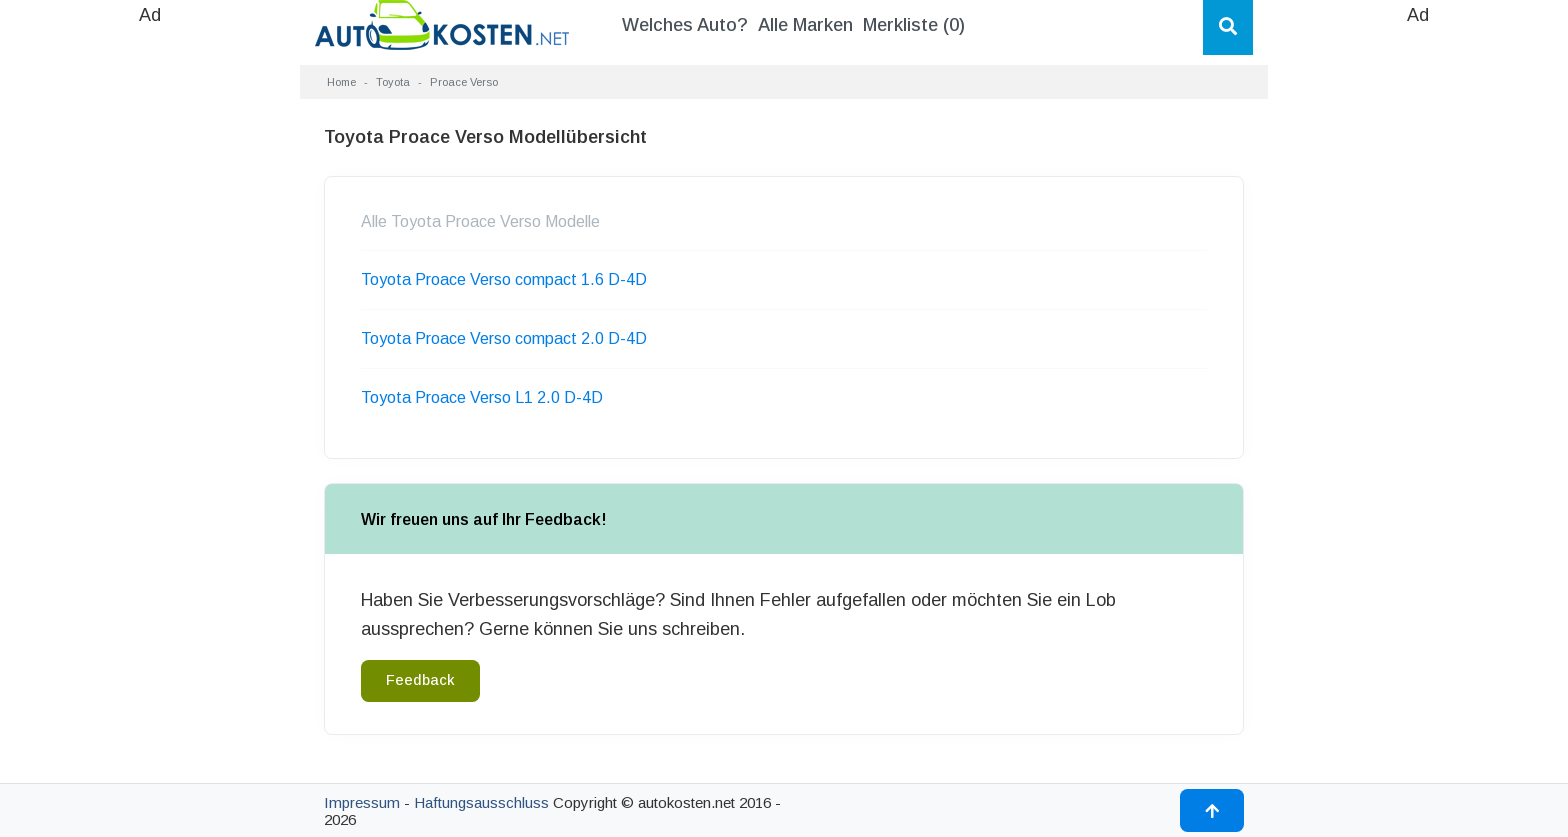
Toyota (393, 82)
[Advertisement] (150, 330)
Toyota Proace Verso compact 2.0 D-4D (504, 338)
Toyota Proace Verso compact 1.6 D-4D (504, 279)
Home (341, 82)
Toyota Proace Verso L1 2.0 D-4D (482, 397)
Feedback (420, 680)
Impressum (362, 802)
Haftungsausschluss (481, 802)
